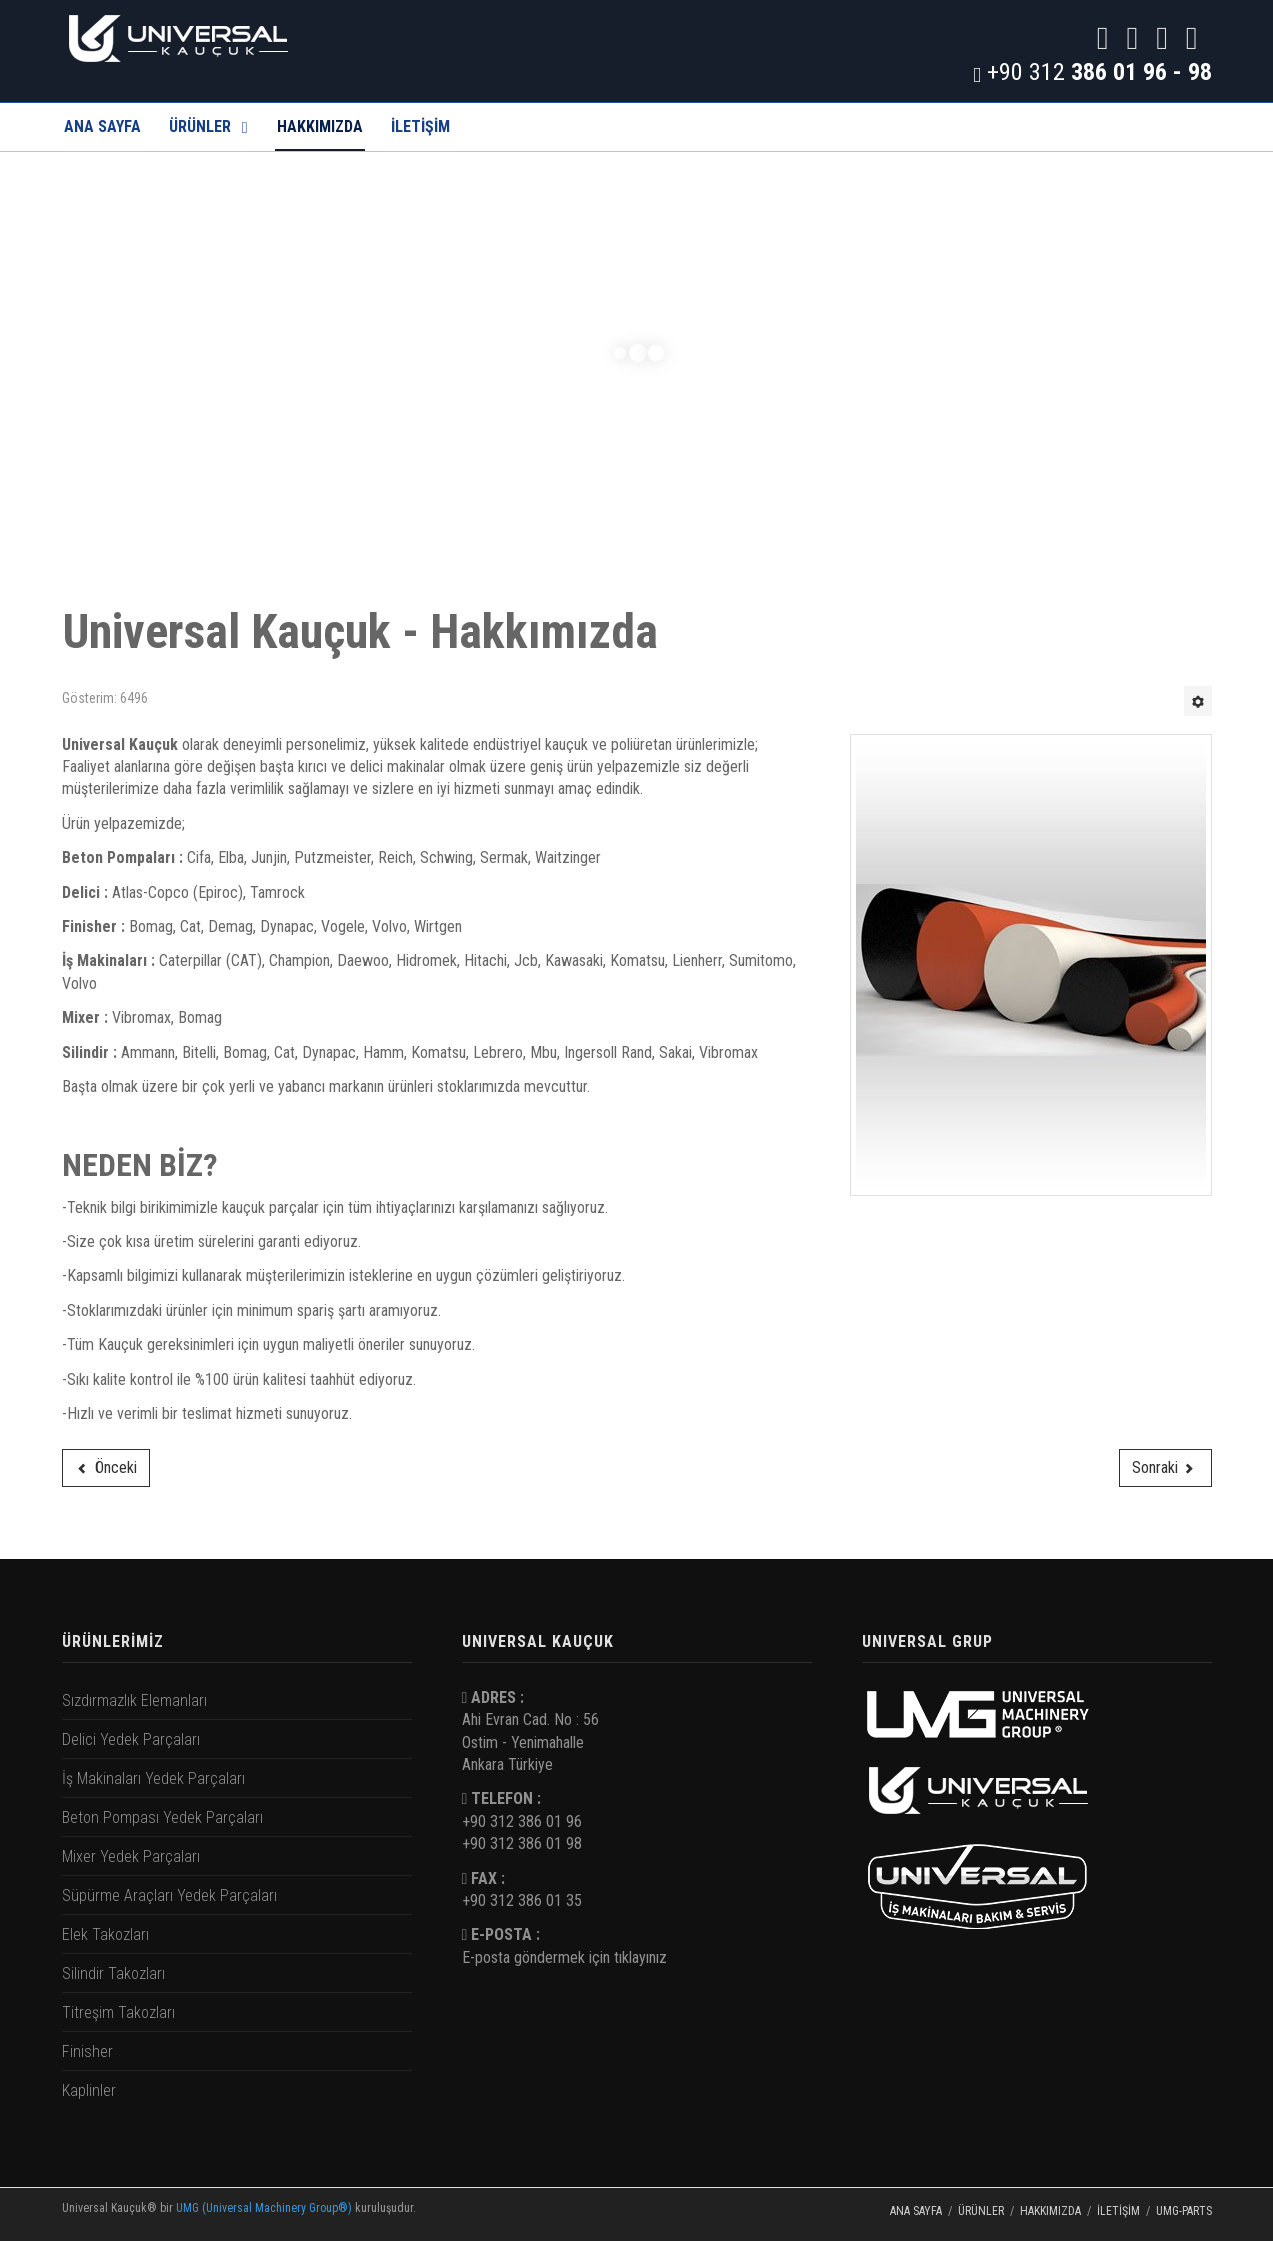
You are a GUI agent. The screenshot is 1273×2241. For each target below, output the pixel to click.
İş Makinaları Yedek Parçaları (153, 1778)
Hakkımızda (320, 126)
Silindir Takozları (113, 1973)
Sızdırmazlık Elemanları (134, 1700)
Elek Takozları (105, 1934)
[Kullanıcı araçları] (1198, 701)
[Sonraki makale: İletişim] (1165, 1468)
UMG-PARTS (1184, 2211)
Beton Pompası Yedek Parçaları (162, 1817)
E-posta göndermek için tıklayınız (564, 1957)
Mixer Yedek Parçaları (131, 1856)
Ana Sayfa (102, 126)
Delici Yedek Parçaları (131, 1739)
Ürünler (200, 126)
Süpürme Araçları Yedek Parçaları (169, 1895)
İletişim (1118, 2211)
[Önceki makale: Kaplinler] (106, 1468)
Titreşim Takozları (118, 2012)
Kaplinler (89, 2090)
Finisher (87, 2051)
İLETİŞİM (420, 126)
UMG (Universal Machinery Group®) (264, 2208)
